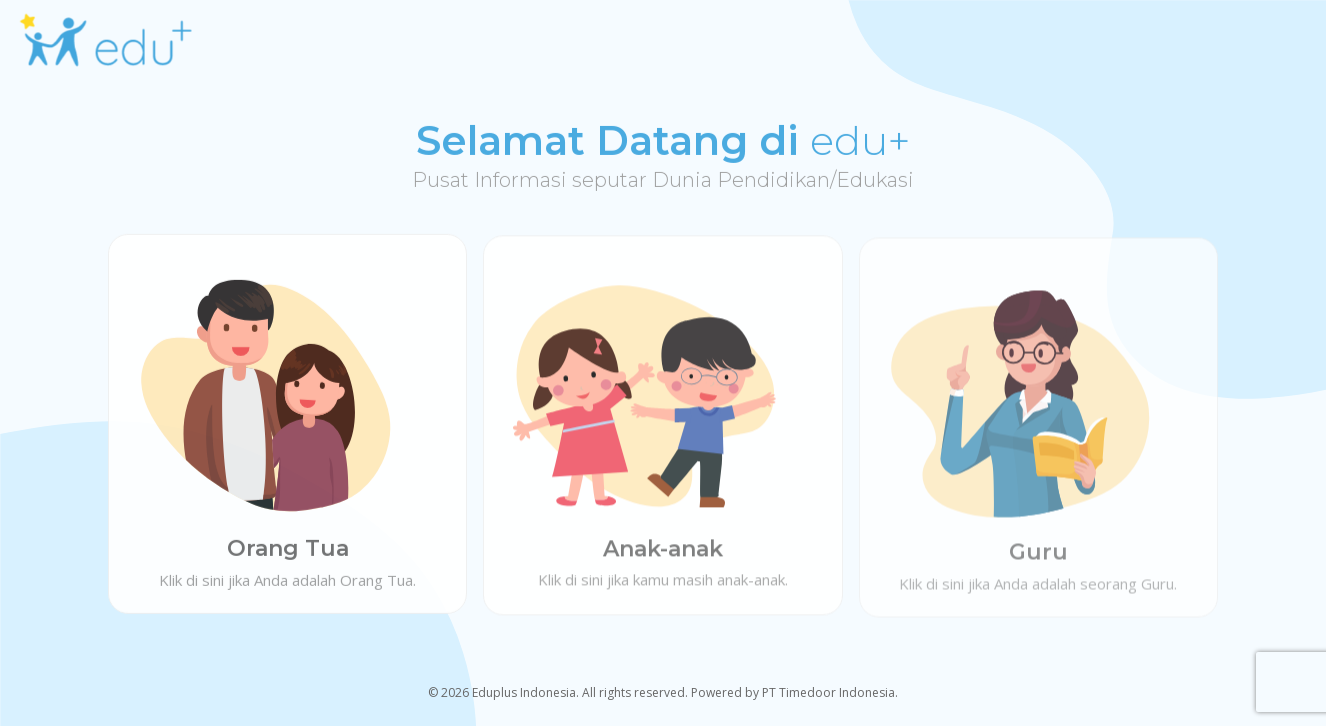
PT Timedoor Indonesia (828, 692)
